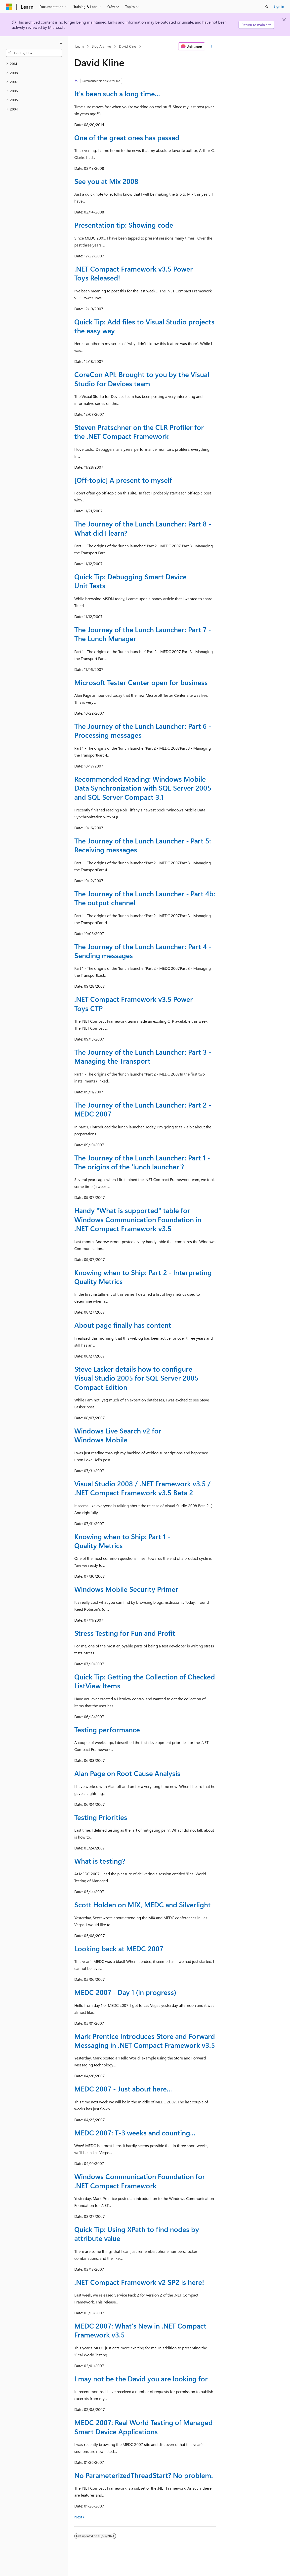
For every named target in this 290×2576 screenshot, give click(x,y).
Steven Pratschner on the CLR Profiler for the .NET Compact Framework (139, 431)
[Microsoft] (9, 6)
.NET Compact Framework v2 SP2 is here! (139, 2282)
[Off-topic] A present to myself (123, 480)
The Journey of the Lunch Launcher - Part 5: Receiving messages (142, 845)
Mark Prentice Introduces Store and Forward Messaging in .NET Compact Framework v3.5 (144, 2040)
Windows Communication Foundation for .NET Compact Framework (139, 2181)
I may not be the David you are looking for (141, 2378)
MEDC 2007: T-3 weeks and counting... (134, 2132)
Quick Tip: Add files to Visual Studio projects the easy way (144, 326)
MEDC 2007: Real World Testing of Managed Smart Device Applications (143, 2427)
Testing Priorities (100, 1817)
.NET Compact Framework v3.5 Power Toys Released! (133, 273)
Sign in (279, 6)
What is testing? (99, 1860)
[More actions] (211, 46)
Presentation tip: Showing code (123, 224)
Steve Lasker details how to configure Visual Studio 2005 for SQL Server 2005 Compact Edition (136, 1378)
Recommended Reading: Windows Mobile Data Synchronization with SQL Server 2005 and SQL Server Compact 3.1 (142, 787)
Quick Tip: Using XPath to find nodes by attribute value (136, 2234)
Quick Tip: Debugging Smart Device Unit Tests (130, 581)
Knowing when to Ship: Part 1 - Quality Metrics (122, 1541)
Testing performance (107, 1729)
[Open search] (267, 6)
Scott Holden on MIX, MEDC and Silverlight (142, 1904)
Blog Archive (101, 46)
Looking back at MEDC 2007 (118, 1948)
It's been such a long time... (117, 93)
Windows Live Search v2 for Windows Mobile (117, 1435)
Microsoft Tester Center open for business (141, 682)
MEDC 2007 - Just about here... (123, 2088)
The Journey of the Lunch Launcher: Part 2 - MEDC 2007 (142, 1109)
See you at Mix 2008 (106, 181)
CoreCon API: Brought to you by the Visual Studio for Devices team (141, 379)
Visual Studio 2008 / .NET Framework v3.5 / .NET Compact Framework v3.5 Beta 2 (142, 1488)
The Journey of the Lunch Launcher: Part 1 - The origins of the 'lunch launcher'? (142, 1162)
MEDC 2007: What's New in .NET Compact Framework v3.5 (140, 2330)
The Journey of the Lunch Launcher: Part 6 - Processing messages (142, 730)
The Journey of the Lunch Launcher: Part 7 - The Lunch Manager (142, 634)
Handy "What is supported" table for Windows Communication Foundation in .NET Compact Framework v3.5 (137, 1219)
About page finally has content (122, 1324)
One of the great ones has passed (126, 137)
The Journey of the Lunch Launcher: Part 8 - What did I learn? (142, 528)
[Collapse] (61, 42)
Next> (79, 2516)
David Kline (127, 46)
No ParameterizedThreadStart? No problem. (143, 2475)
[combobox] (34, 53)
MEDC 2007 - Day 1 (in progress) (125, 1992)
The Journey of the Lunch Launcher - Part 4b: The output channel (144, 898)
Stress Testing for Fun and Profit (124, 1632)
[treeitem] (34, 64)
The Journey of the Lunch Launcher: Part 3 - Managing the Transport (142, 1056)
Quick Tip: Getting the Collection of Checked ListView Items (144, 1681)
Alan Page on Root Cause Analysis (127, 1773)
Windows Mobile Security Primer (126, 1589)
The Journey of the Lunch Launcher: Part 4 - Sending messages (142, 951)
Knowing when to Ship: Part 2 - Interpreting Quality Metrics (143, 1277)
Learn (79, 46)
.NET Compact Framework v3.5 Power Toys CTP (133, 1003)
